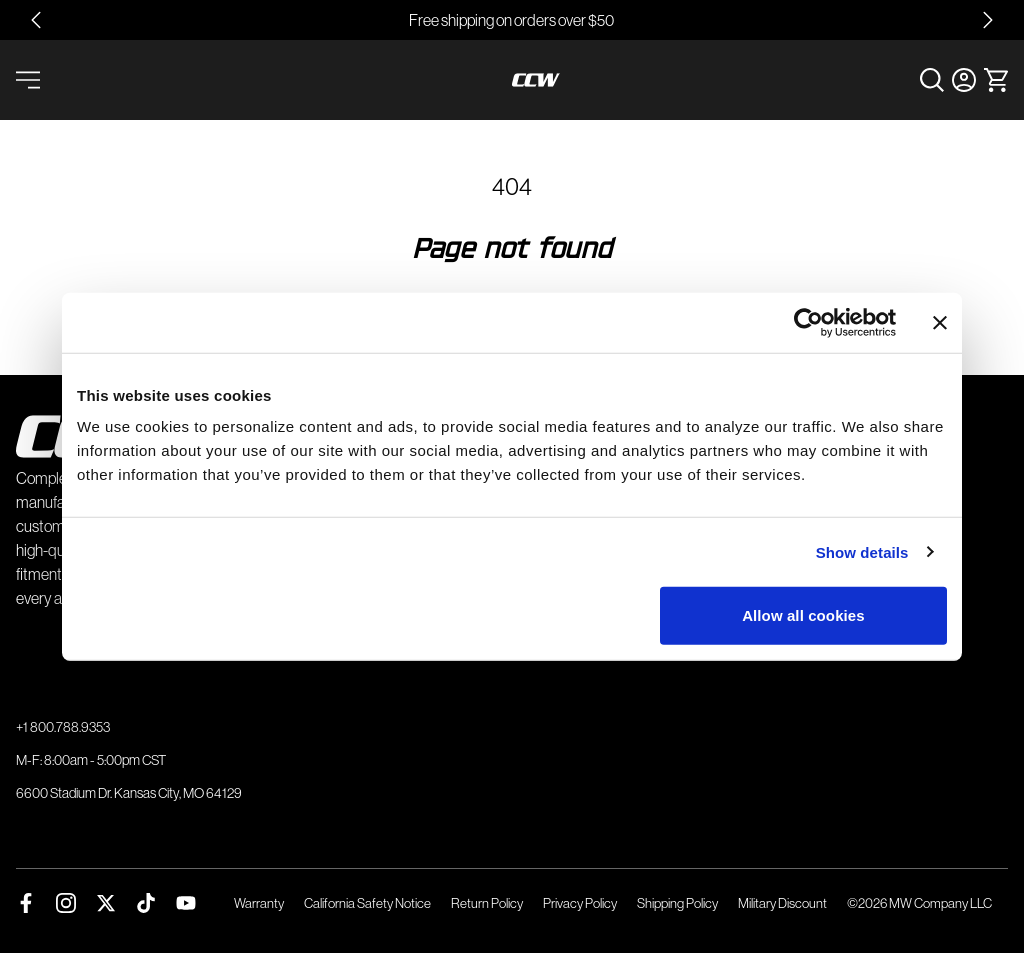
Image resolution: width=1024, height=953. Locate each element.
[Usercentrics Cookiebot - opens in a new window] (808, 322)
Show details (862, 551)
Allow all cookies (803, 615)
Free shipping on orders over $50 (511, 20)
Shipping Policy (677, 903)
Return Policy (487, 903)
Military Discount (782, 903)
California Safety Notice (367, 903)
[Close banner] (940, 322)
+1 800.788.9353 (63, 727)
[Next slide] (988, 20)
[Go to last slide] (36, 20)
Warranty (259, 903)
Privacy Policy (580, 903)
